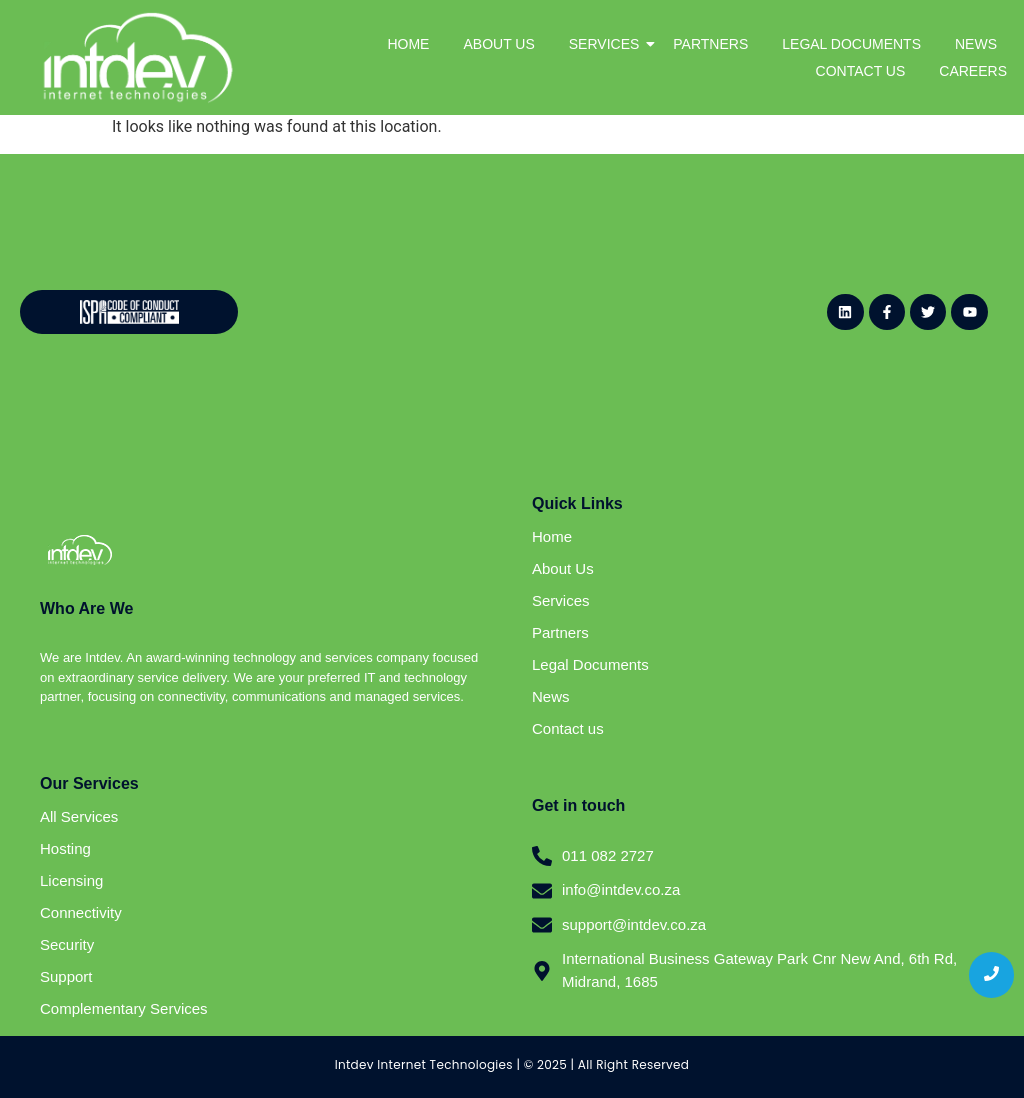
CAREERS (973, 71)
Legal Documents (590, 664)
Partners (560, 632)
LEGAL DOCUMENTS (851, 44)
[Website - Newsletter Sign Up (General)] (501, 309)
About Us (563, 568)
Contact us (568, 728)
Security (67, 944)
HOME (408, 44)
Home (552, 536)
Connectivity (81, 912)
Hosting (65, 848)
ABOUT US (498, 44)
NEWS (976, 44)
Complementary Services (124, 1008)
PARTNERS (710, 44)
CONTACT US (861, 71)
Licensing (71, 880)
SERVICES (608, 44)
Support (66, 976)
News (551, 696)
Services (561, 600)
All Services (79, 816)
